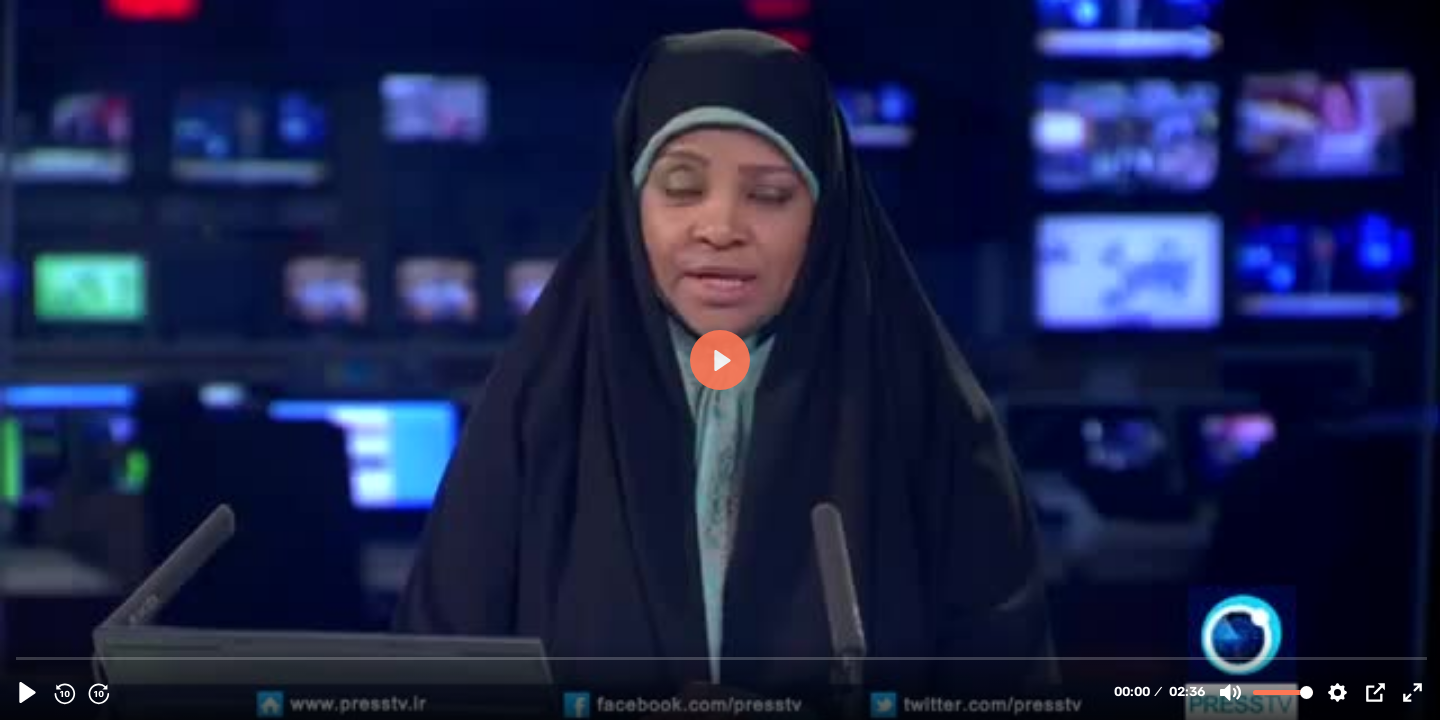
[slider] (722, 657)
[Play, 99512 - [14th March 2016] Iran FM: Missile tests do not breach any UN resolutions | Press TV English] (27, 692)
